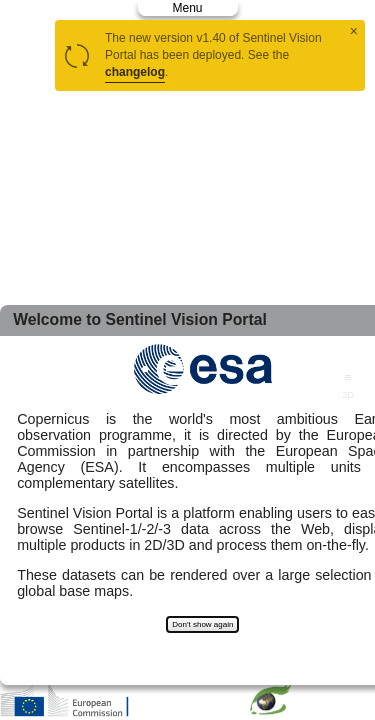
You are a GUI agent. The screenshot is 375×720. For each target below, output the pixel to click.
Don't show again (202, 624)
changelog (135, 72)
